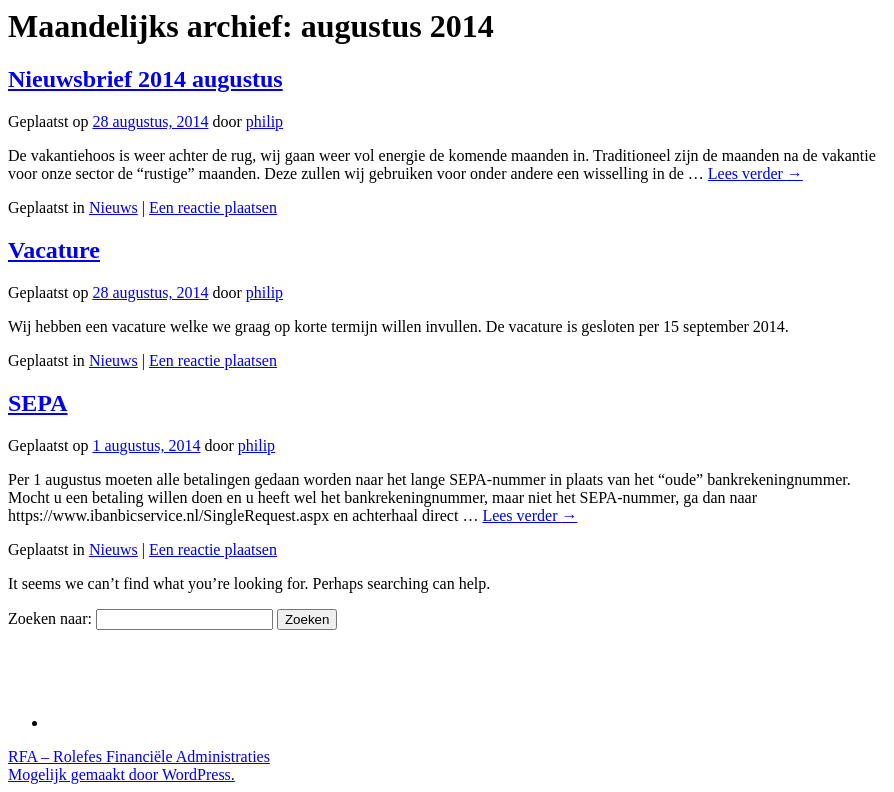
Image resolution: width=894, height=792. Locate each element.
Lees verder (755, 173)
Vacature (54, 250)
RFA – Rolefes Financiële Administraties (139, 756)
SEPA (38, 403)
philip (264, 121)
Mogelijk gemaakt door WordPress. (121, 774)
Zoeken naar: (50, 618)
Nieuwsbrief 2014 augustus (145, 79)
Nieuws (113, 207)
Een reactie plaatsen (213, 207)
